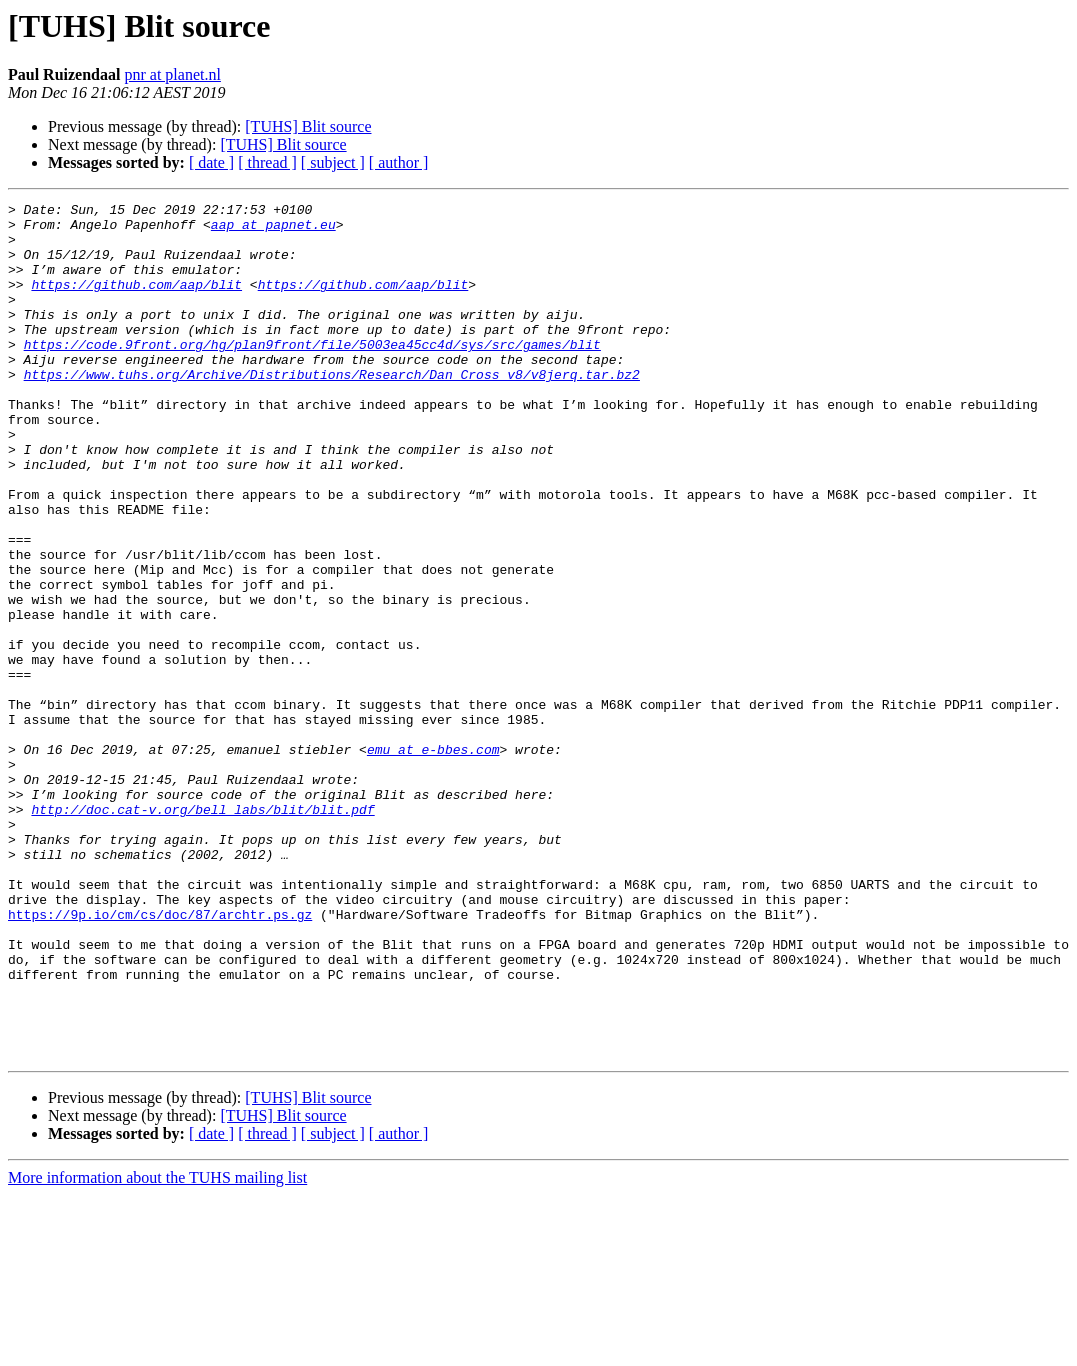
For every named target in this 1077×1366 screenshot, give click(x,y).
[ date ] (211, 162)
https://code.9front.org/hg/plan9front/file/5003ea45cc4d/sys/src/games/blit (312, 374)
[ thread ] (267, 162)
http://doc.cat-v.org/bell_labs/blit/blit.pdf (202, 932)
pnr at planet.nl (172, 74)
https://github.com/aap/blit (136, 302)
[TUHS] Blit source (308, 126)
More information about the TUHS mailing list (157, 1348)
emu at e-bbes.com (433, 860)
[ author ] (399, 162)
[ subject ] (333, 162)
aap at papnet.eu (273, 230)
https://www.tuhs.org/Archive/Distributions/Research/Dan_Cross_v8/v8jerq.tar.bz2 (332, 410)
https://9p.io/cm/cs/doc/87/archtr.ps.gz (160, 1058)
